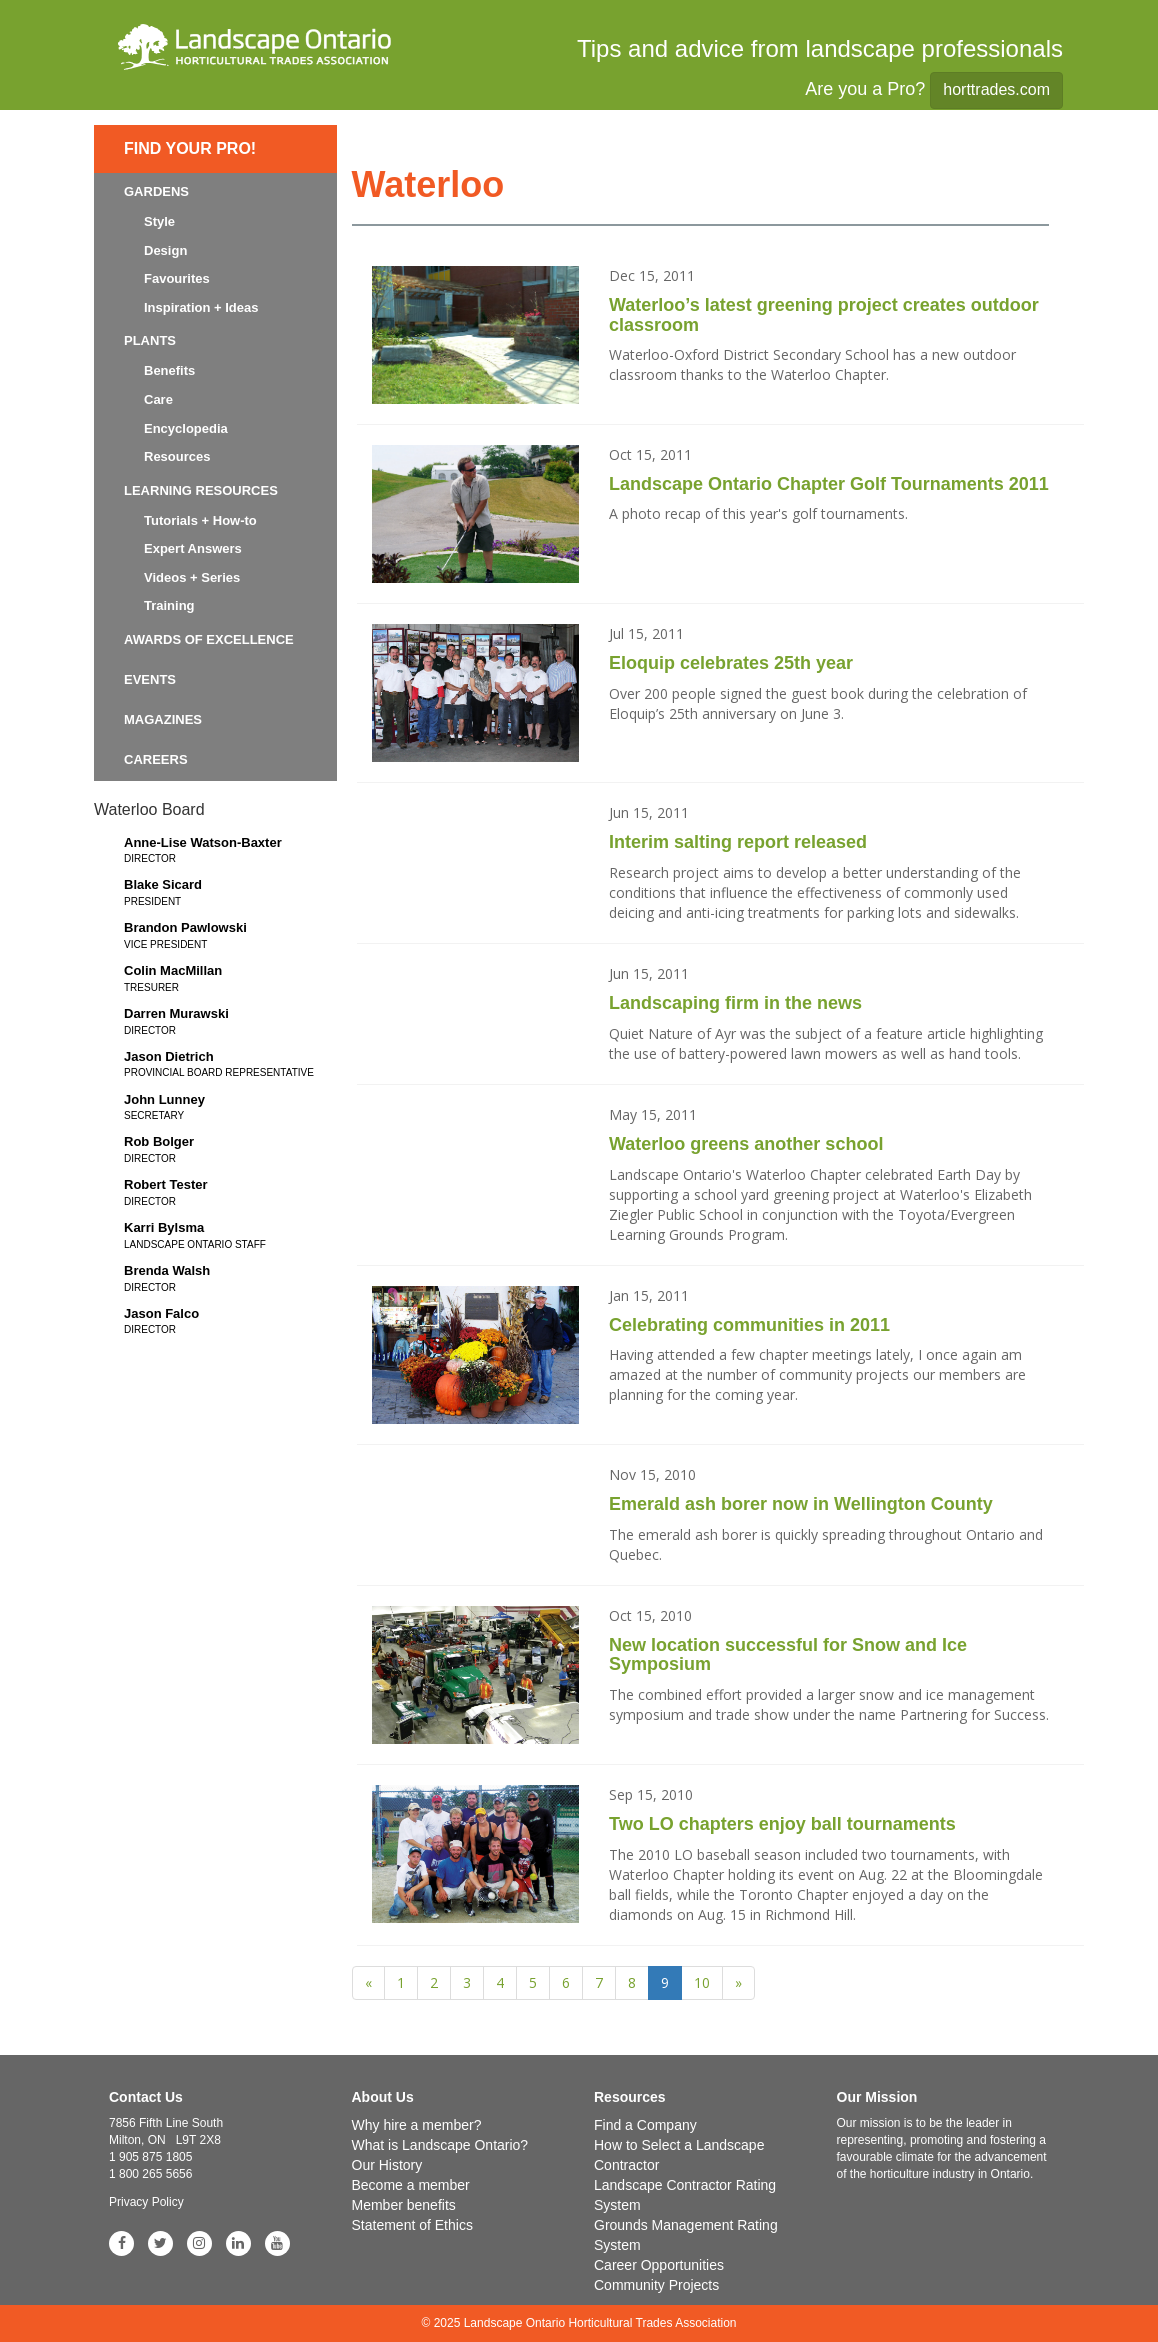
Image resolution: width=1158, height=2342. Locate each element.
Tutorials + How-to (200, 520)
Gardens (156, 191)
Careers (156, 759)
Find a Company (645, 2125)
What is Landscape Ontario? (440, 2145)
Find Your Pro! (190, 148)
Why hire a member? (417, 2125)
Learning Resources (201, 490)
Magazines (163, 719)
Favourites (177, 278)
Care (158, 399)
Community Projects (656, 2285)
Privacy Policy (146, 2202)
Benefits (169, 370)
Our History (387, 2165)
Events (150, 679)
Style (159, 221)
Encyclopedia (186, 428)
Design (165, 250)
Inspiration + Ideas (201, 307)
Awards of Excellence (209, 639)
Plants (150, 340)
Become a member (411, 2185)
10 (702, 1982)
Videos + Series (192, 577)
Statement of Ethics (412, 2225)
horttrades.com (996, 89)
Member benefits (404, 2205)
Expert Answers (193, 548)
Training (169, 605)
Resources (177, 456)
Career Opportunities (659, 2265)
